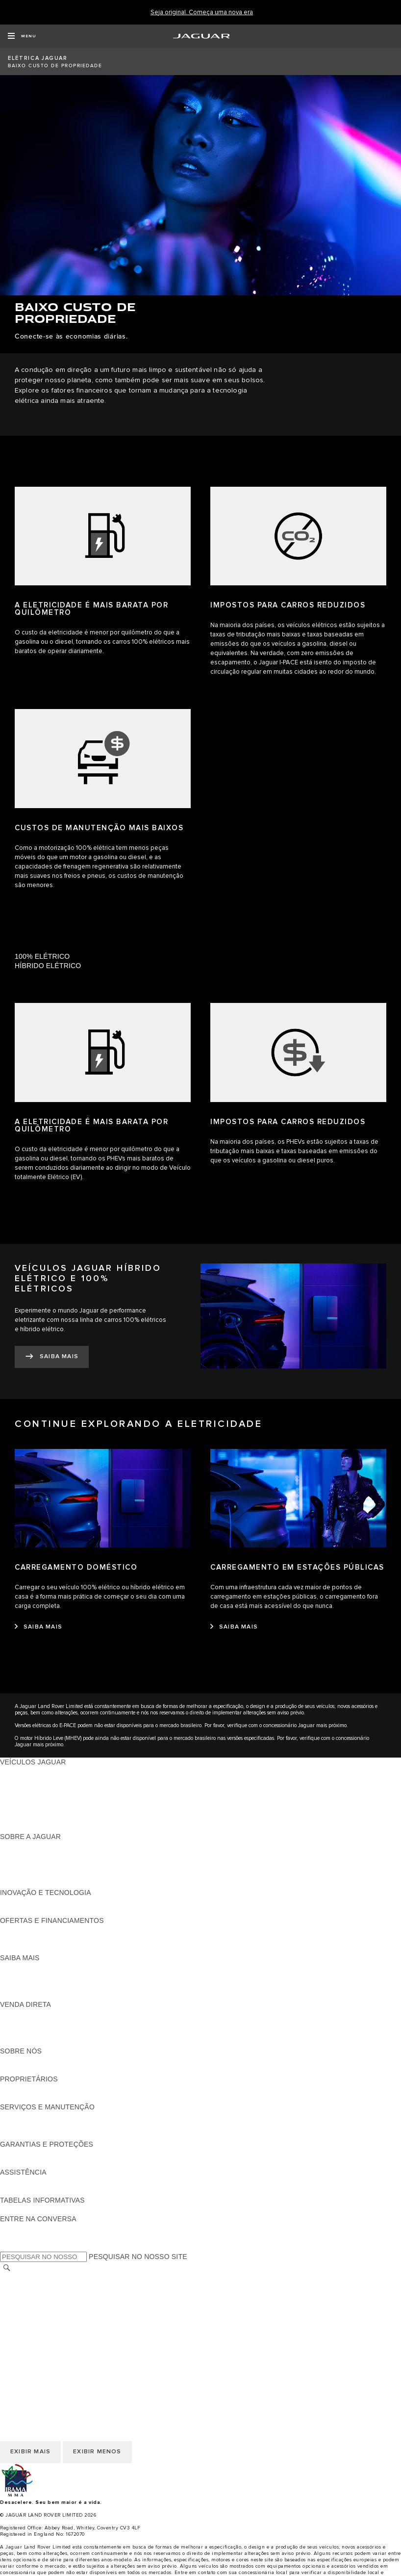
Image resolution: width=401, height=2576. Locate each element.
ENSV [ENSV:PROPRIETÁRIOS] (9, 2098)
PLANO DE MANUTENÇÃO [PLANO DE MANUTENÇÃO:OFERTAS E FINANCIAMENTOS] (43, 1948)
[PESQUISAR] (7, 2267)
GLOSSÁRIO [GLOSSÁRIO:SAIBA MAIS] (20, 1986)
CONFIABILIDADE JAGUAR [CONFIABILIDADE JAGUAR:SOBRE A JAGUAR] (44, 1864)
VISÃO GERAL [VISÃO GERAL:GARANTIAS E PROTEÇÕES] (23, 2153)
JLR (6, 2060)
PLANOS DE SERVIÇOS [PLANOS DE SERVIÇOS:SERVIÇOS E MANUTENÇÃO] (39, 2135)
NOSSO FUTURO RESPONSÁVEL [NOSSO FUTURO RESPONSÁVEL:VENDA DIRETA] (55, 2023)
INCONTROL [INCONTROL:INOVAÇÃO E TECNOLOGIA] (20, 1902)
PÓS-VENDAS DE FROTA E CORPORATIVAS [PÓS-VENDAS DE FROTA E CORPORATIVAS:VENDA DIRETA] (73, 2032)
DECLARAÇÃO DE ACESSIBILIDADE (60, 2343)
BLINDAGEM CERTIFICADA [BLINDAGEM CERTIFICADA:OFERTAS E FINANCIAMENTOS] (45, 1939)
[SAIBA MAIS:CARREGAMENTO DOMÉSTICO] (38, 1627)
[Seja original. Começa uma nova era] (201, 12)
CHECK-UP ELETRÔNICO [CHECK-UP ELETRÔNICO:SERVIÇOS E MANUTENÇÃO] (42, 2125)
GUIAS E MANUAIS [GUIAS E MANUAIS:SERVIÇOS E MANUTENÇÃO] (31, 2116)
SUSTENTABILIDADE (34, 2070)
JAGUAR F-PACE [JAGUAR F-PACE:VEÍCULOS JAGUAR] (28, 1771)
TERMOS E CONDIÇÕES (40, 2296)
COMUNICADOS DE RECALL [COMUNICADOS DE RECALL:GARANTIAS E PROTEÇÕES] (47, 2163)
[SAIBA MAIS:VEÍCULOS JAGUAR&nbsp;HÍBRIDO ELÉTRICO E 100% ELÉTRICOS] (52, 1357)
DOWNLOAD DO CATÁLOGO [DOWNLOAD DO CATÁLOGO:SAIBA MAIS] (47, 1967)
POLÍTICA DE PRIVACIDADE (46, 2324)
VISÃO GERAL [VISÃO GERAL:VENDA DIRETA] (23, 2014)
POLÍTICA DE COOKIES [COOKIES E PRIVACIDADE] (38, 2315)
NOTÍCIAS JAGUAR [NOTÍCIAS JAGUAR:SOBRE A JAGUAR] (32, 1855)
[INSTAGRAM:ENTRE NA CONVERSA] (24, 2247)
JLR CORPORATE (29, 2334)
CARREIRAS (20, 2287)
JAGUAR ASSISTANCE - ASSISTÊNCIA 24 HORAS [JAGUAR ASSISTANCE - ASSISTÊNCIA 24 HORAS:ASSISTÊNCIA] (81, 2181)
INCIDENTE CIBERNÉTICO (44, 2352)
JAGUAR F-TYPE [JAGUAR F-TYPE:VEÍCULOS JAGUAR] (27, 1790)
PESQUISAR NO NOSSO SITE (138, 2257)
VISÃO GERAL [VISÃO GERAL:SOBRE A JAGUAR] (23, 1846)
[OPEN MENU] (22, 36)
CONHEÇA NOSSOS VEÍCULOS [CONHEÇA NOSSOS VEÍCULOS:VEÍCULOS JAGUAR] (52, 1799)
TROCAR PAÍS (23, 2278)
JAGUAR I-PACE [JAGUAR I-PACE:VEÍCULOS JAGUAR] (26, 1781)
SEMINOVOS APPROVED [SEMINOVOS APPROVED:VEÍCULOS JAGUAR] (41, 1827)
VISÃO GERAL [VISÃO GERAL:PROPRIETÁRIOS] (23, 2088)
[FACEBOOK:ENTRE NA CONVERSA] (23, 2228)
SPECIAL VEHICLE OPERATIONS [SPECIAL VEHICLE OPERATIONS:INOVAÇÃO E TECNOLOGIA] (54, 1911)
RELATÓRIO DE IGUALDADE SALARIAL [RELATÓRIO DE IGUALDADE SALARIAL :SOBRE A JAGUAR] (65, 1874)
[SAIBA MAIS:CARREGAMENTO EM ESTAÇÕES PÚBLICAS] (234, 1627)
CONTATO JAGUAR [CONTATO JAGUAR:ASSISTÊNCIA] (32, 2191)
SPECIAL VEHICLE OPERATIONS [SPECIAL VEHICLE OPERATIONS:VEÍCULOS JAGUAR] (54, 1818)
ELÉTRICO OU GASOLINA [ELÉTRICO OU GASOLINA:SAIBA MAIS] (42, 1995)
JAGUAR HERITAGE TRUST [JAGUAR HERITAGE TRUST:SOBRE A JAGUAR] (45, 1883)
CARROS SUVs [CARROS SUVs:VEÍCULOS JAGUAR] (25, 1809)
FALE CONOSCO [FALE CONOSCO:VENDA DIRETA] (27, 2042)
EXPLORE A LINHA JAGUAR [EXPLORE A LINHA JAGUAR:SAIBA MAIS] (46, 1976)
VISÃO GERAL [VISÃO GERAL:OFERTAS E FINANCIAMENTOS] (23, 1930)
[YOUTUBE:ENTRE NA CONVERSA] (20, 2237)
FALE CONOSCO (27, 2306)
